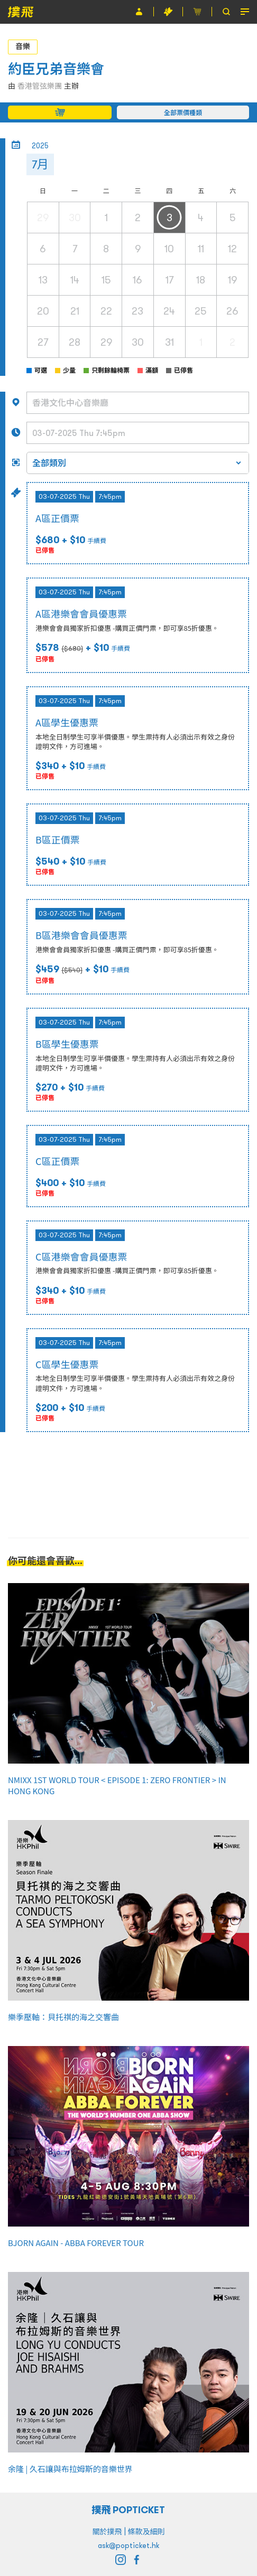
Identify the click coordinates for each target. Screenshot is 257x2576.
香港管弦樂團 (39, 86)
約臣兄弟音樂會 (56, 69)
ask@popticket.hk (128, 2545)
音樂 (22, 46)
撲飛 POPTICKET (129, 2510)
